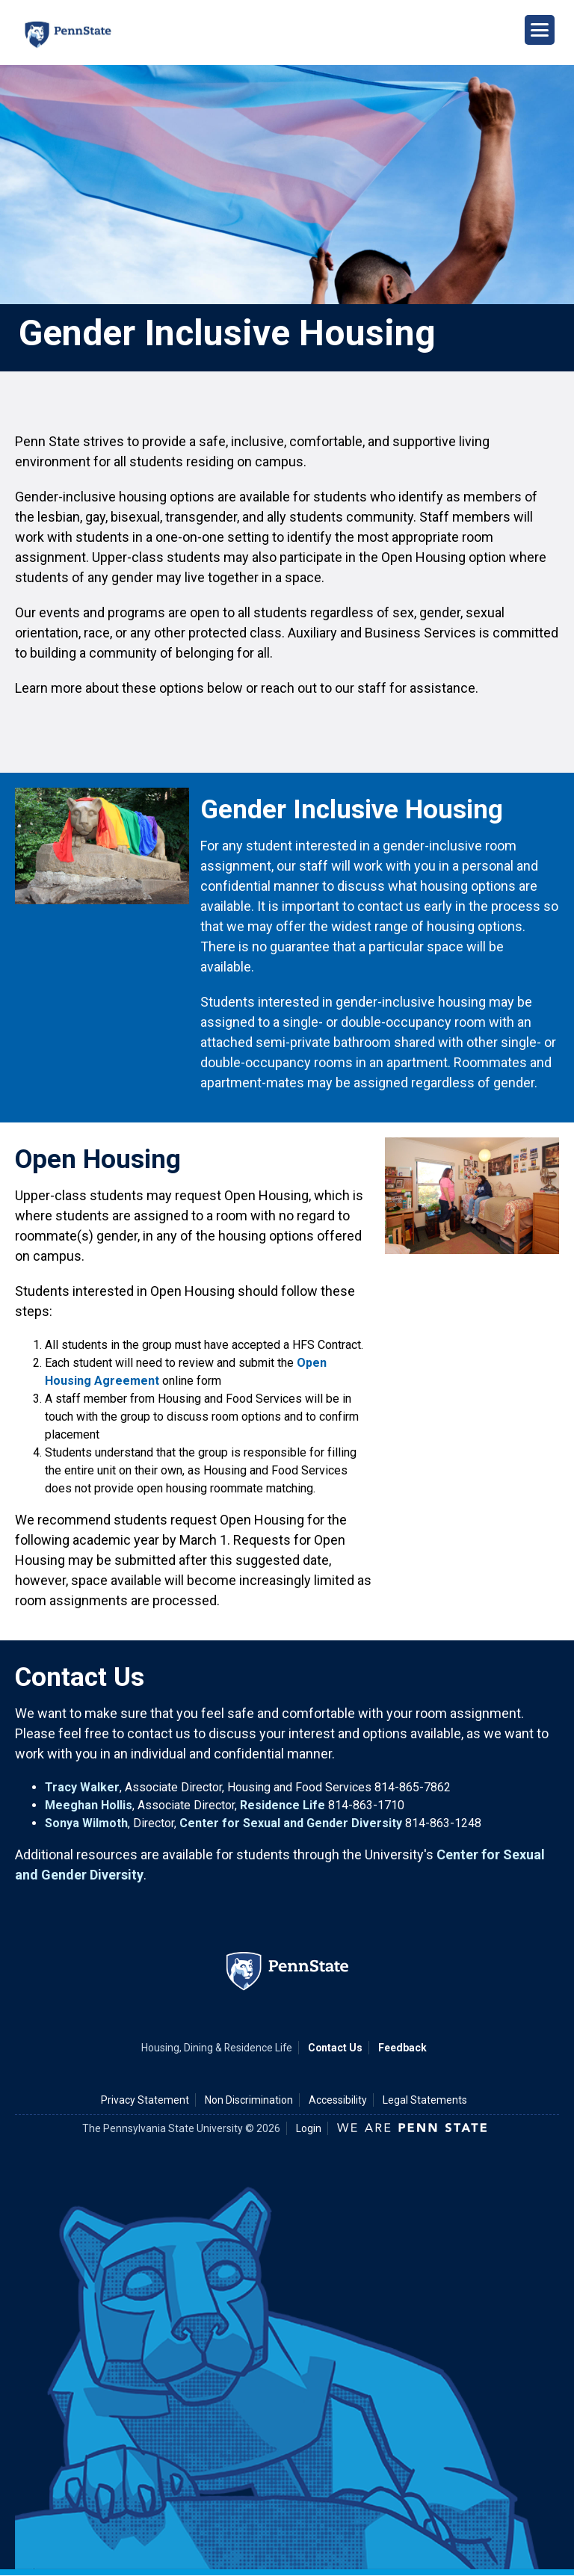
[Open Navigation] (540, 30)
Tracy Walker (82, 1787)
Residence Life (282, 1805)
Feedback (402, 2048)
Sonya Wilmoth (86, 1823)
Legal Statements (425, 2100)
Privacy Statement (145, 2100)
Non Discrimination (249, 2100)
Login (308, 2128)
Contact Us (335, 2048)
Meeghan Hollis (88, 1805)
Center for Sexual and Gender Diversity (290, 1823)
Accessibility (338, 2100)
